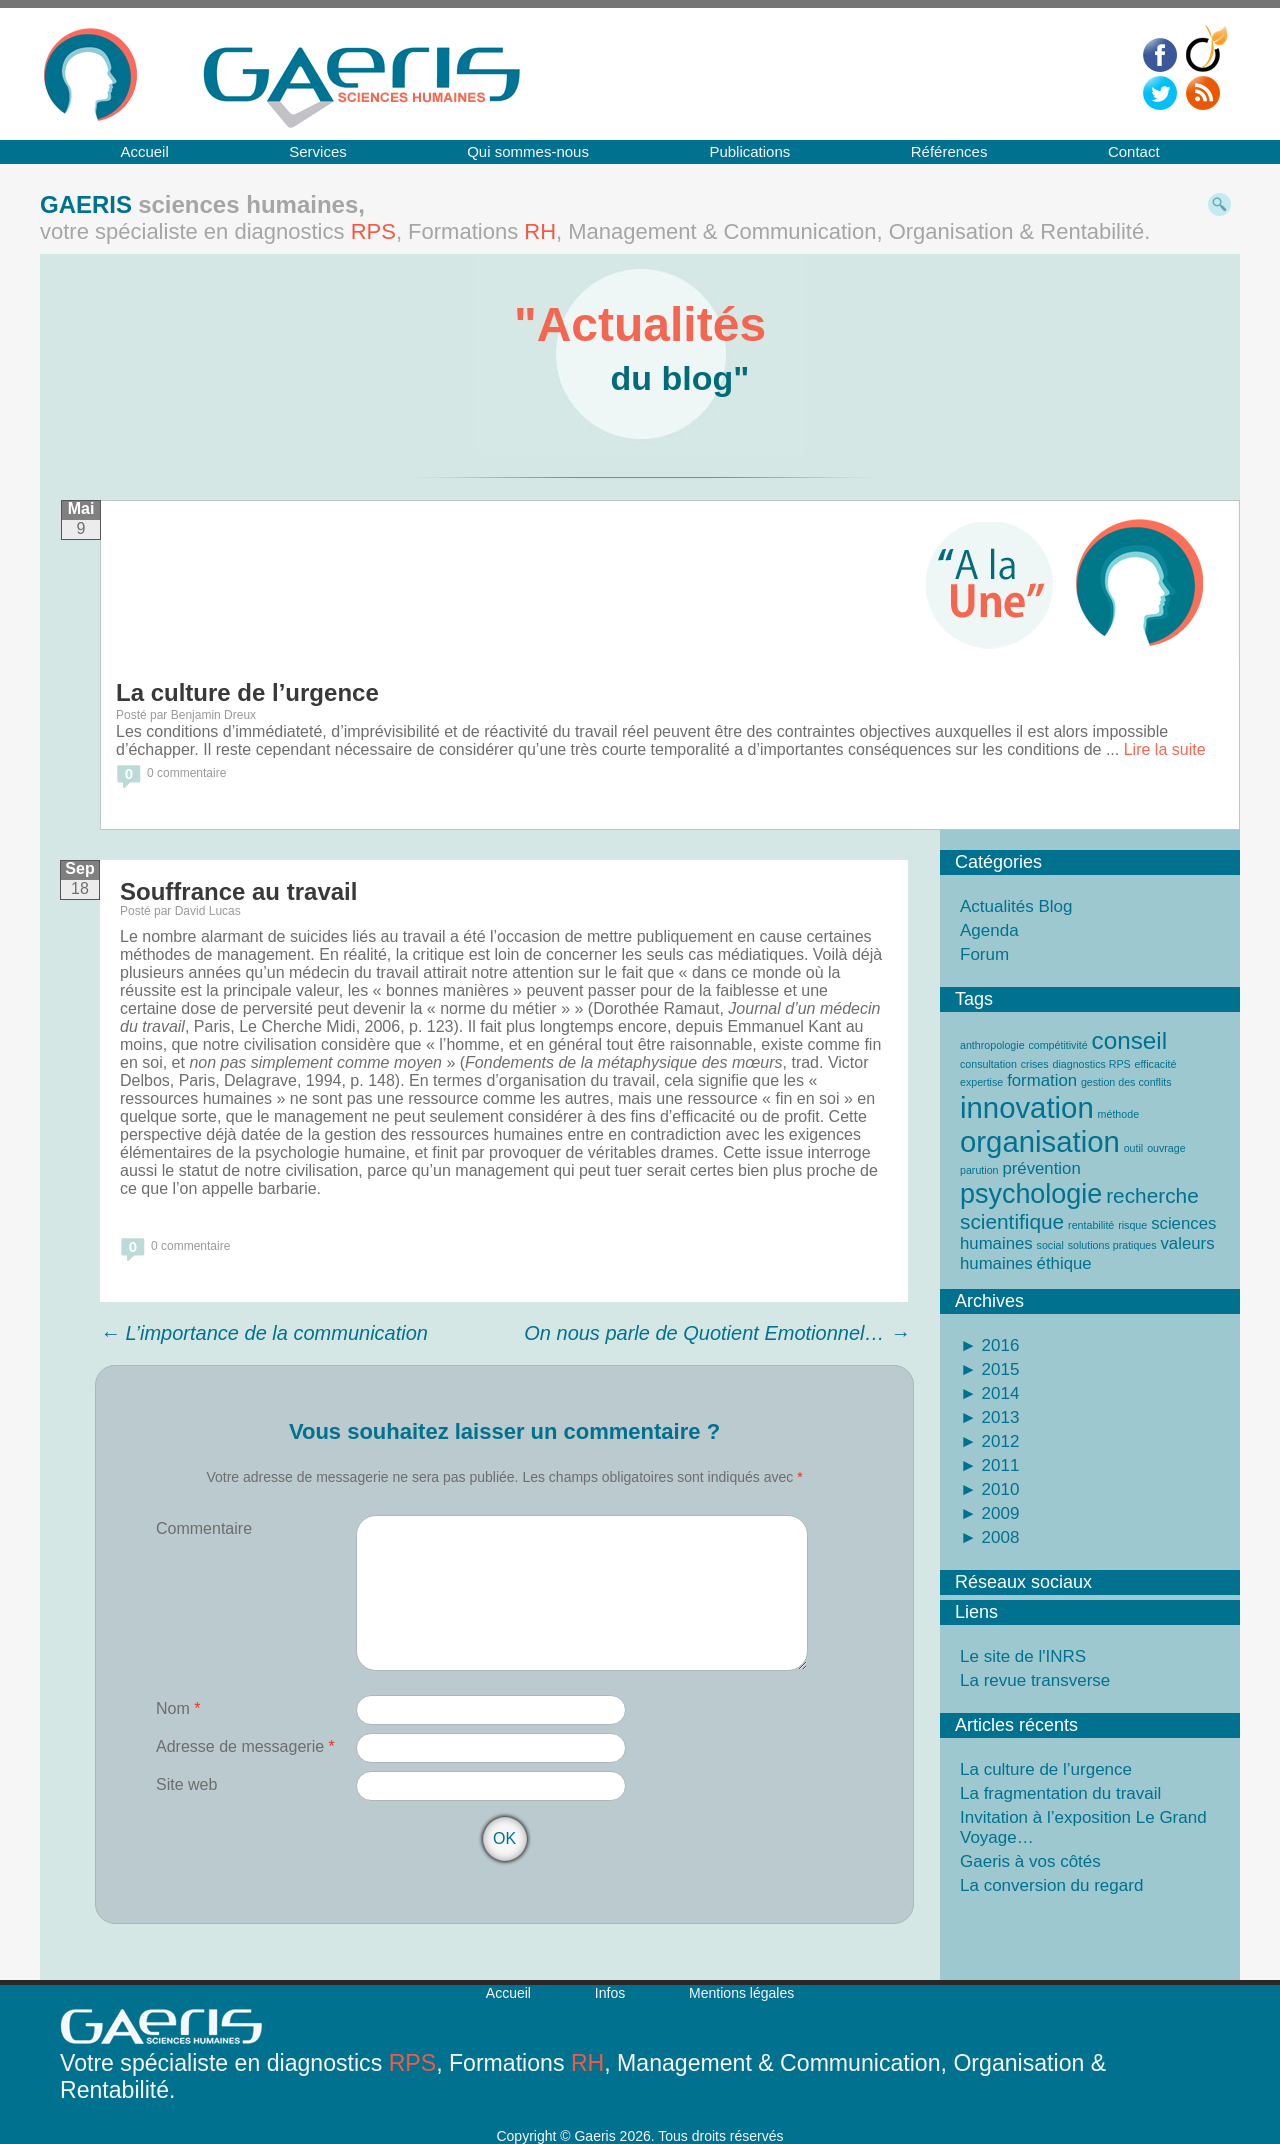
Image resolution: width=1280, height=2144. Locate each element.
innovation (1027, 1107)
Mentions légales (741, 1993)
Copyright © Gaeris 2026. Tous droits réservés (639, 2136)
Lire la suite (1165, 749)
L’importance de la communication (264, 1333)
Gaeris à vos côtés (1030, 1861)
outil (1134, 1148)
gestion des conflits (1126, 1082)
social (1050, 1245)
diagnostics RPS (1091, 1064)
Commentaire (204, 1528)
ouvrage (1166, 1148)
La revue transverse (1035, 1680)
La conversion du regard (1051, 1885)
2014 (998, 1393)
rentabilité (1091, 1225)
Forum (984, 954)
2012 (998, 1441)
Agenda (989, 930)
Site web (186, 1784)
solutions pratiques (1112, 1245)
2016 (998, 1345)
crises (1035, 1064)
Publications (749, 151)
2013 (998, 1417)
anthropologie (992, 1045)
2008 (998, 1537)
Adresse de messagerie (245, 1746)
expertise (981, 1082)
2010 (998, 1489)
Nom (178, 1708)
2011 (998, 1465)
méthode (1118, 1114)
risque (1132, 1225)
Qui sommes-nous (528, 151)
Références (949, 151)
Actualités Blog (1016, 906)
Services (318, 151)
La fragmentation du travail (1060, 1793)
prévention (1041, 1168)
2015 (998, 1369)
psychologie (1031, 1194)
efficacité (1156, 1064)
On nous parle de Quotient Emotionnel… (717, 1333)
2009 (998, 1513)
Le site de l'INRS (1023, 1656)
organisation (1040, 1141)
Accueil (144, 151)
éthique (1064, 1263)
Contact (1134, 151)
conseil (1129, 1040)
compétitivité (1057, 1045)
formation (1042, 1080)
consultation (988, 1064)
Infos (610, 1993)
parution (979, 1170)
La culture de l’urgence (247, 692)
